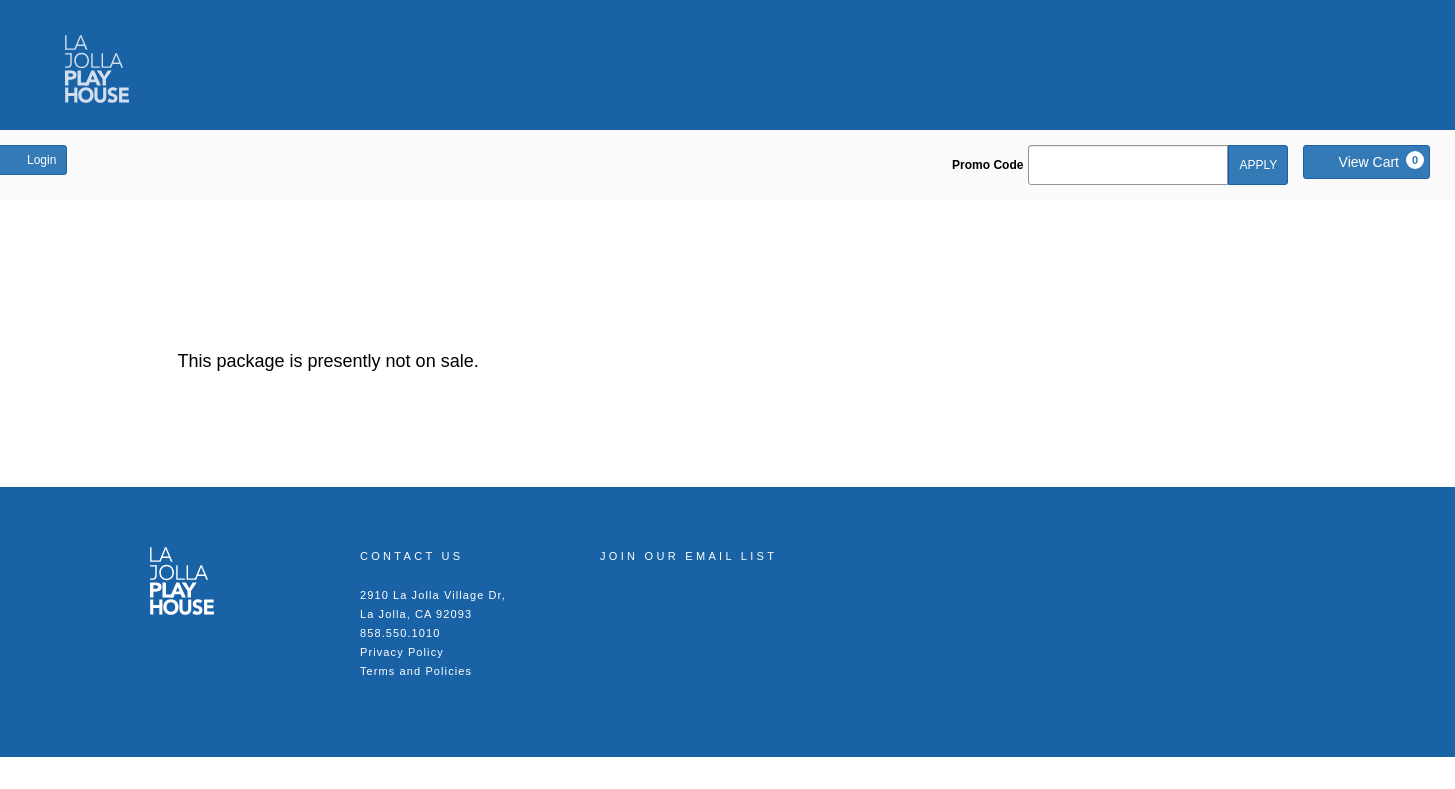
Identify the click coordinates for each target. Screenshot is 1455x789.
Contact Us (412, 556)
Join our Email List (688, 556)
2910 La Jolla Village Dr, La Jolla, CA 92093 (433, 604)
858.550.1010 (400, 633)
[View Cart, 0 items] (1366, 162)
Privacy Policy (402, 652)
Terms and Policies (416, 671)
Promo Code (987, 165)
